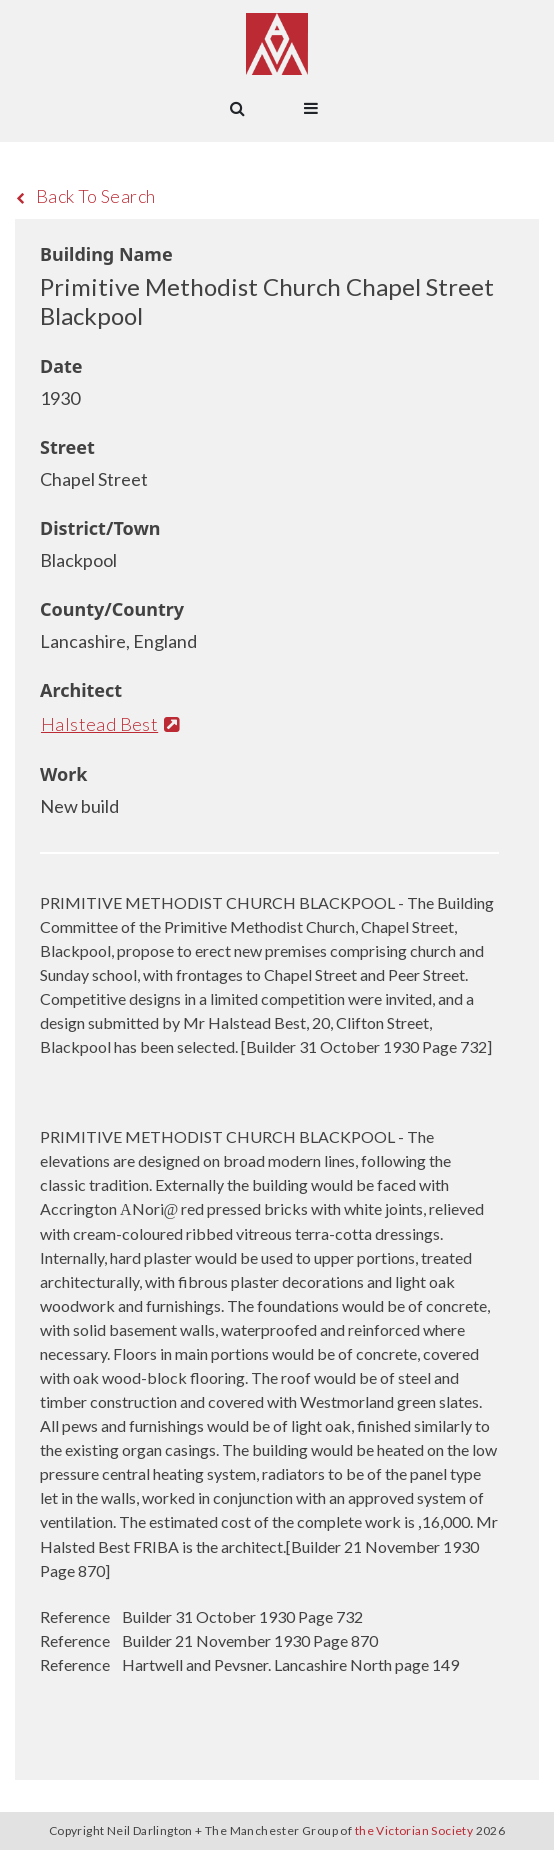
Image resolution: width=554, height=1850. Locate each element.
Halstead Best (110, 724)
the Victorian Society (414, 1830)
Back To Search (85, 196)
